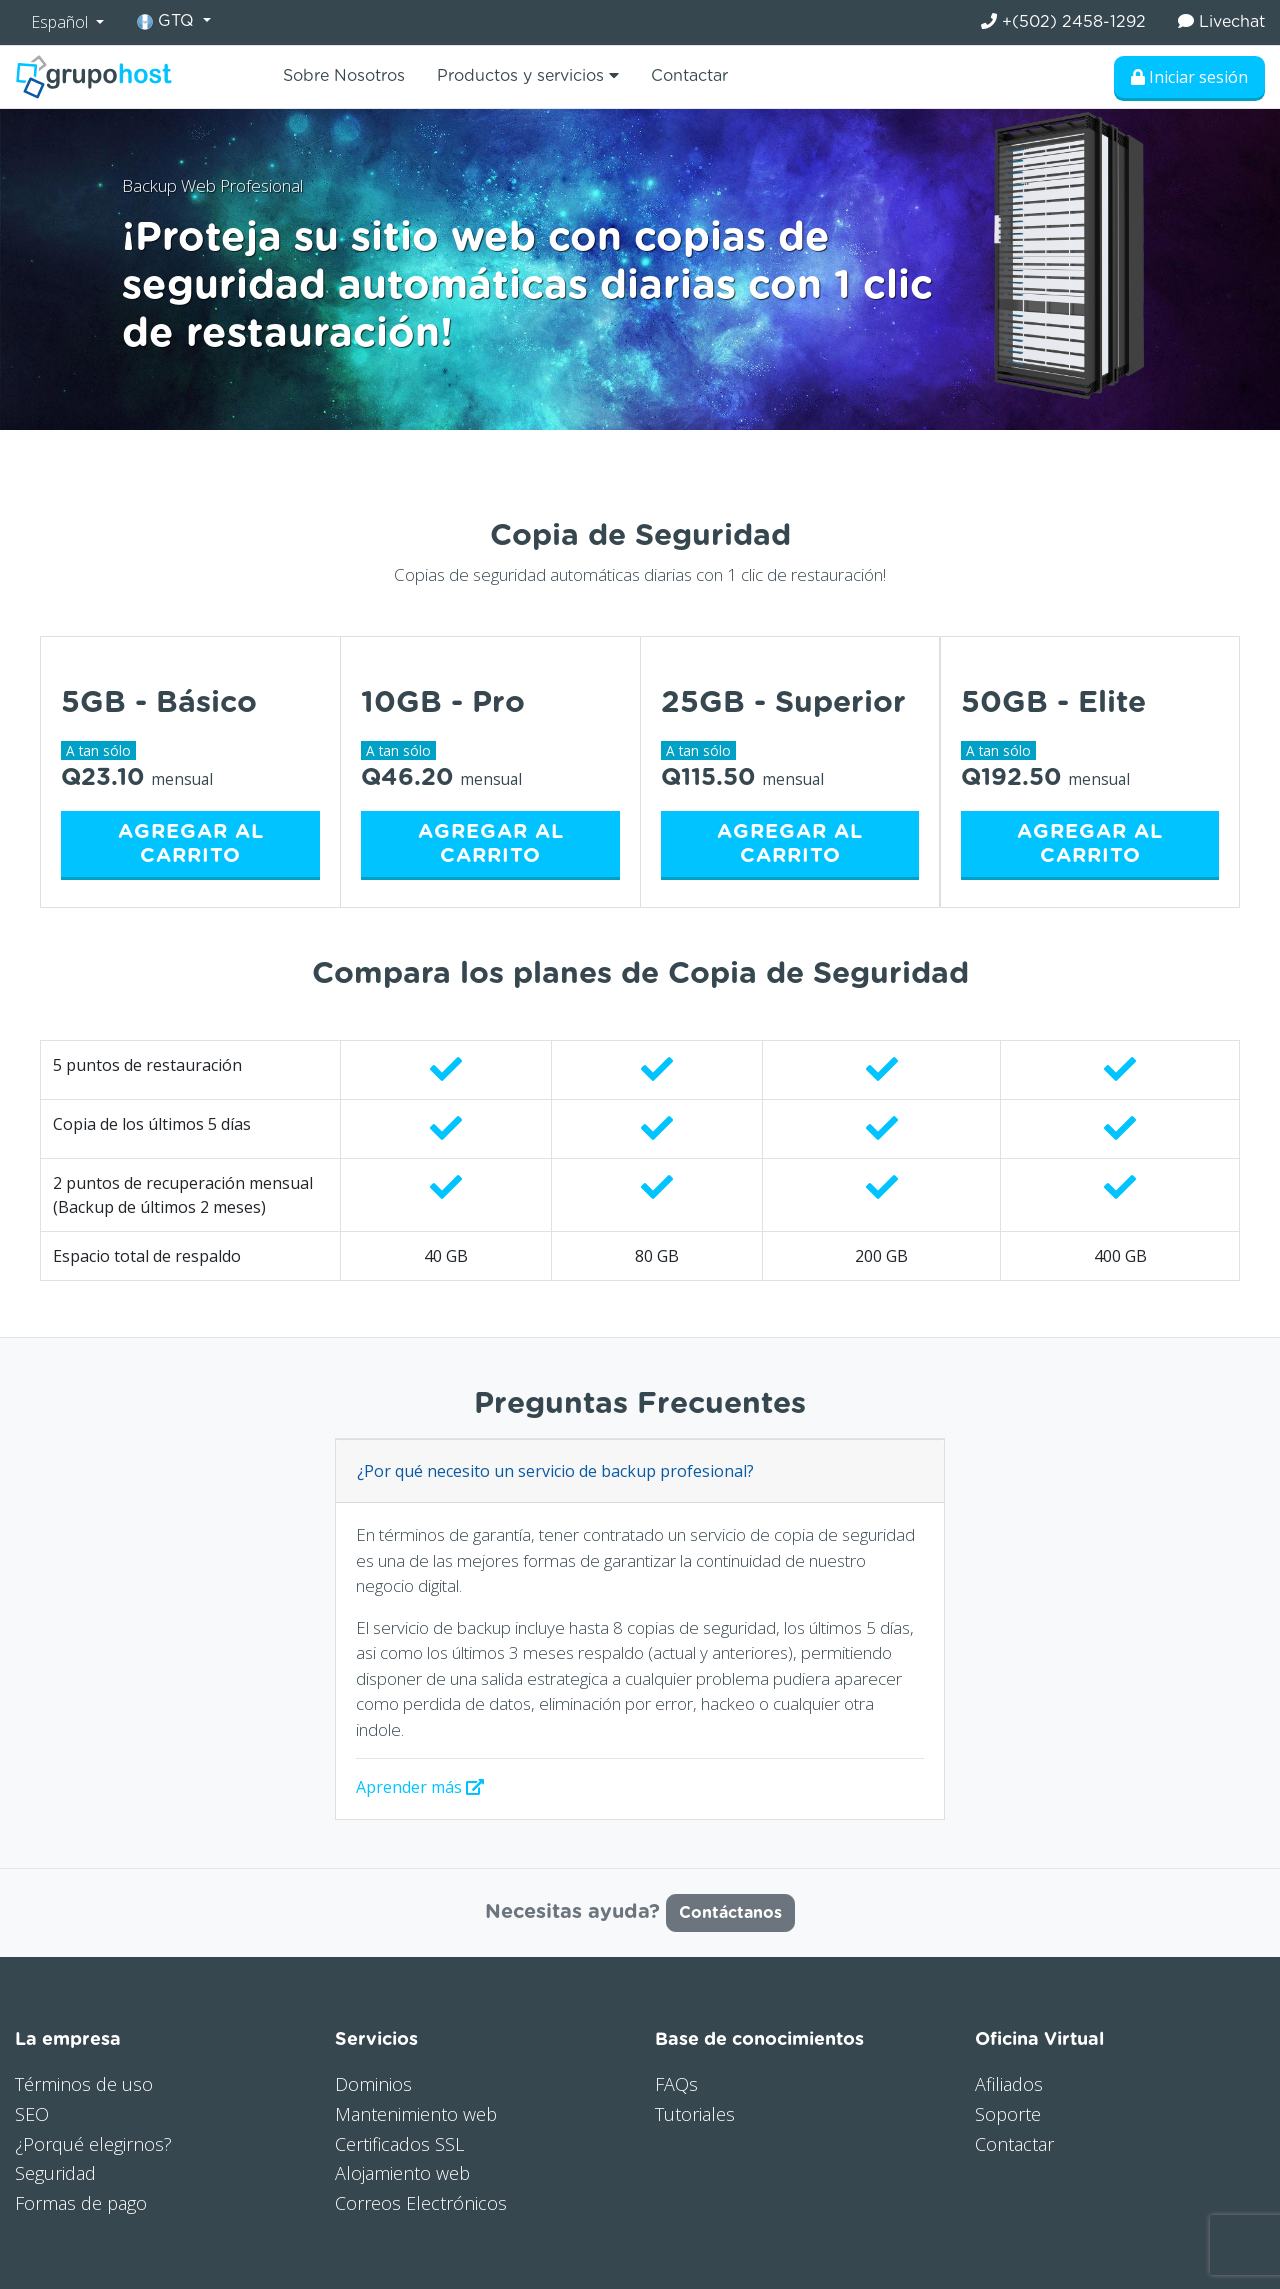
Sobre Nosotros (344, 76)
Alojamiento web (402, 2173)
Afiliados (1009, 2084)
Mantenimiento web (416, 2114)
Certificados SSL (399, 2144)
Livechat (1221, 21)
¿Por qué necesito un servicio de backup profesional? (555, 1471)
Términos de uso (84, 2084)
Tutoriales (695, 2114)
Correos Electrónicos (421, 2203)
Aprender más (420, 1787)
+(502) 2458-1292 (1063, 21)
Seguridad (55, 2173)
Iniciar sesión (1189, 77)
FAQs (676, 2084)
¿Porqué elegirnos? (93, 2144)
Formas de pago (81, 2203)
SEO (32, 2114)
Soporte (1008, 2114)
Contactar (689, 76)
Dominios (373, 2084)
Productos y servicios (528, 75)
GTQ (168, 21)
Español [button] (61, 22)
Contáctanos (730, 1913)
